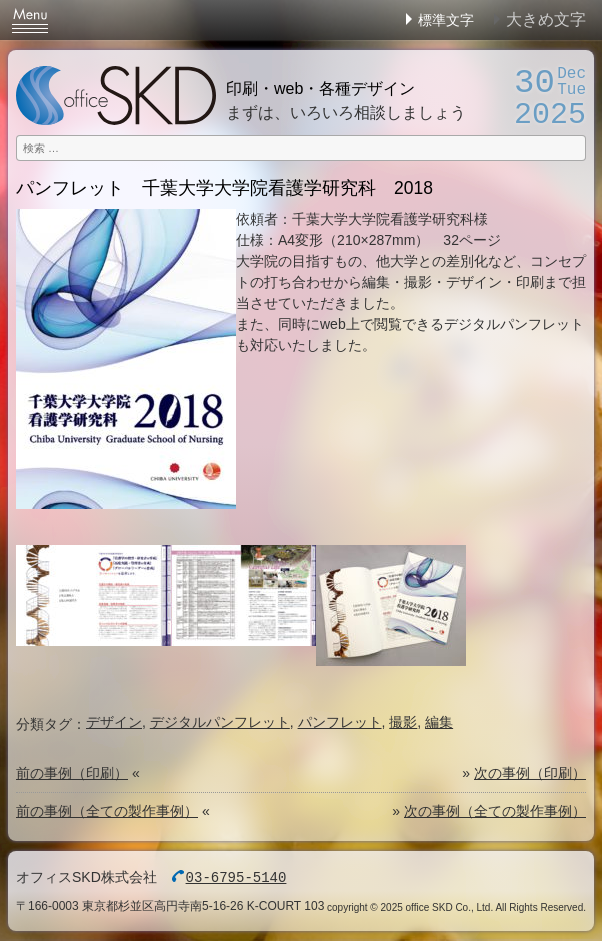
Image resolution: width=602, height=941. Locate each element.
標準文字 (446, 20)
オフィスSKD (116, 95)
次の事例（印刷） (530, 773)
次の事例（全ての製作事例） (495, 811)
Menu (30, 20)
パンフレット (340, 722)
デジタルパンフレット (220, 722)
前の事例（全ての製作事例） (107, 811)
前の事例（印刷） (72, 773)
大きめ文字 (546, 19)
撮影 (403, 722)
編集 (439, 722)
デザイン (114, 722)
